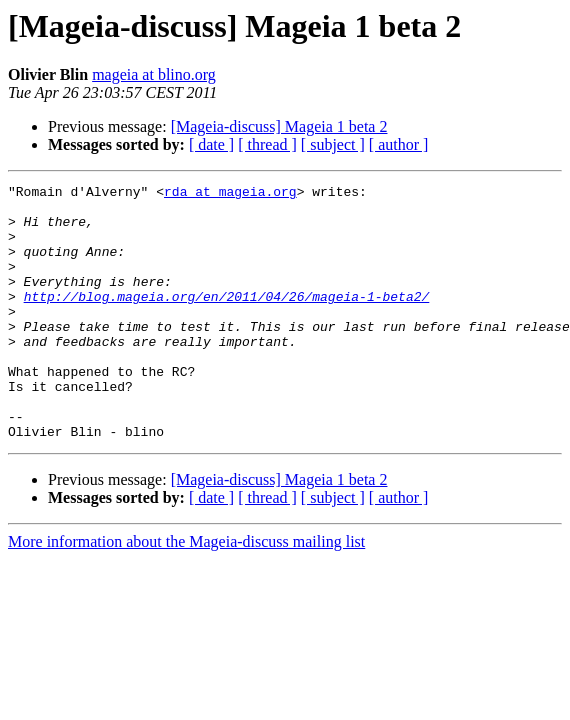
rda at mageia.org (230, 194)
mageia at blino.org (154, 74)
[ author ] (399, 144)
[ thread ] (267, 144)
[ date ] (211, 144)
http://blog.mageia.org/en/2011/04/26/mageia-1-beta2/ (227, 320)
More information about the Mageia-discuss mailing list (186, 592)
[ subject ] (333, 144)
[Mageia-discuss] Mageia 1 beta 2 (279, 126)
